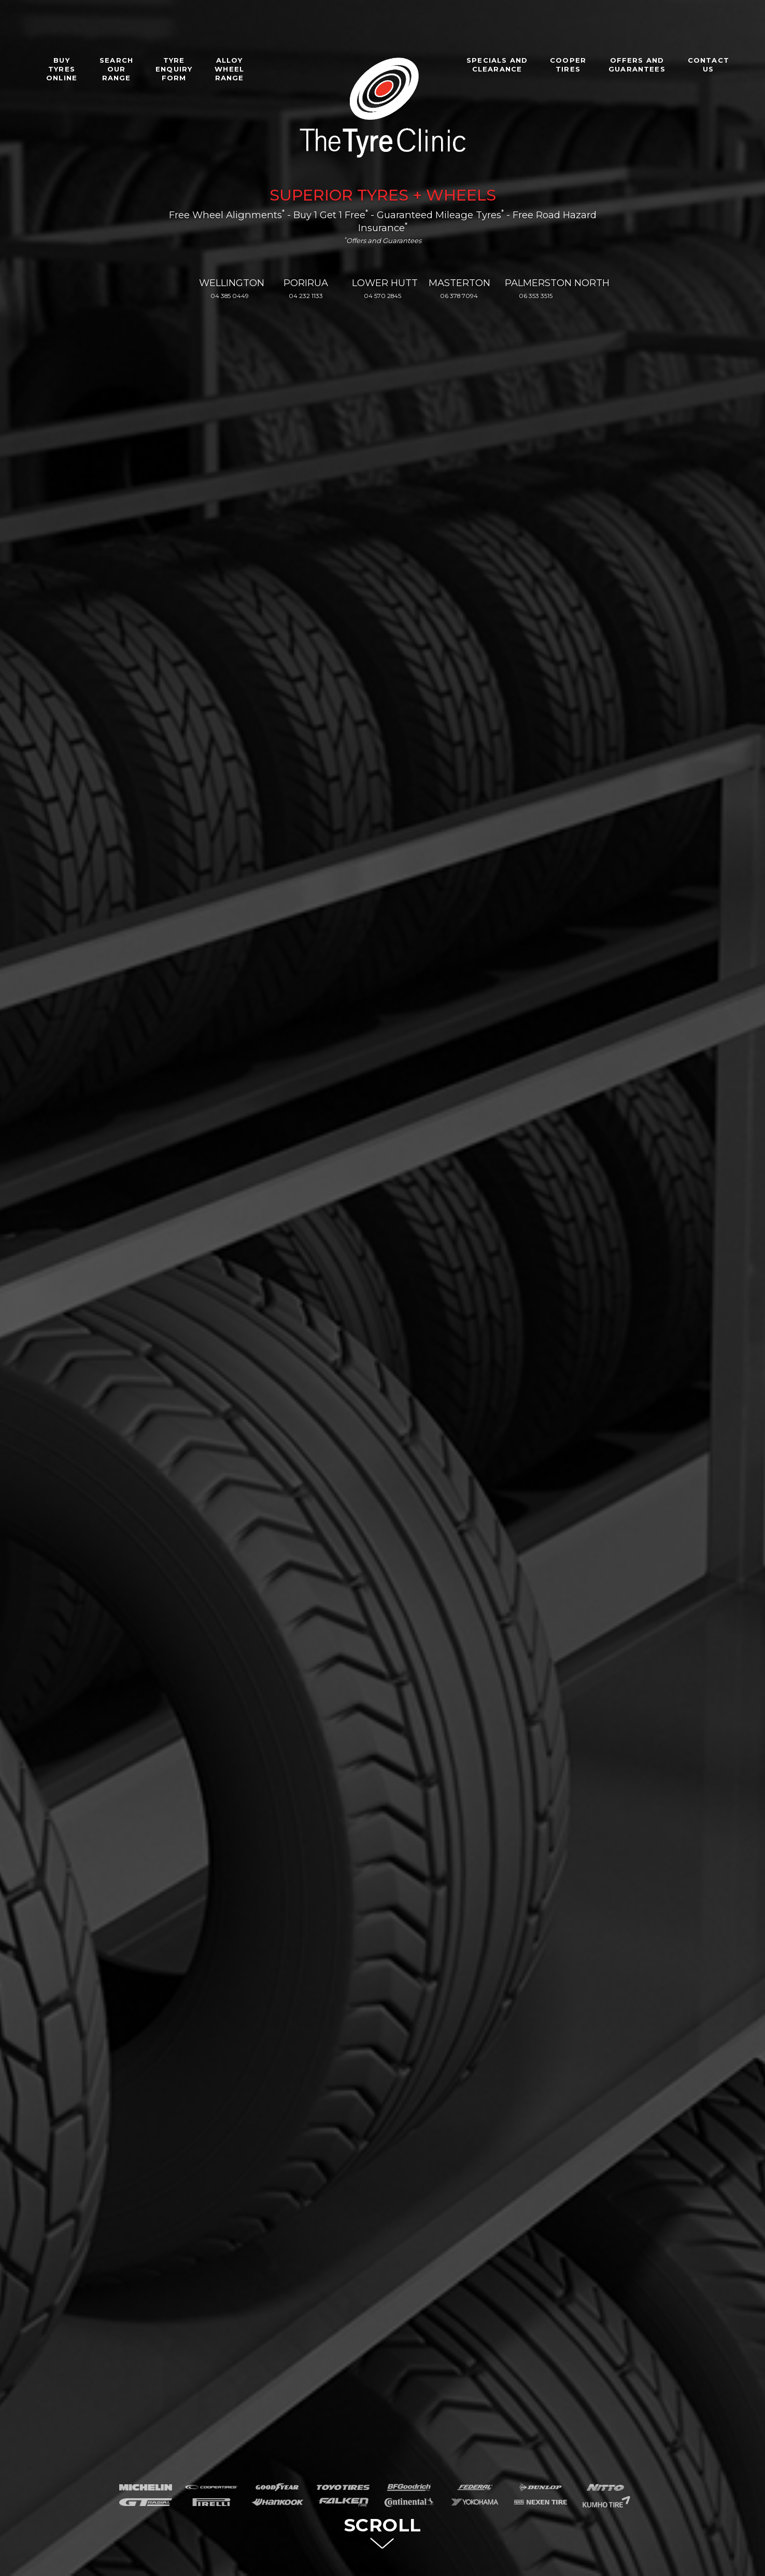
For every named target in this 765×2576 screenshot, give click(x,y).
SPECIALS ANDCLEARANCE (497, 64)
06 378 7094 (459, 296)
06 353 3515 (535, 296)
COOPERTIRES (568, 64)
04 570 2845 (382, 296)
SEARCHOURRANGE (116, 69)
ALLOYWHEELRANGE (229, 69)
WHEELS (461, 195)
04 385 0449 (229, 296)
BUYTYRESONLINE (61, 69)
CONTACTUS (708, 64)
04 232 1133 (306, 296)
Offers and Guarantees (382, 240)
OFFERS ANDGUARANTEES (636, 64)
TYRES (382, 195)
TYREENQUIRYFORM (173, 69)
